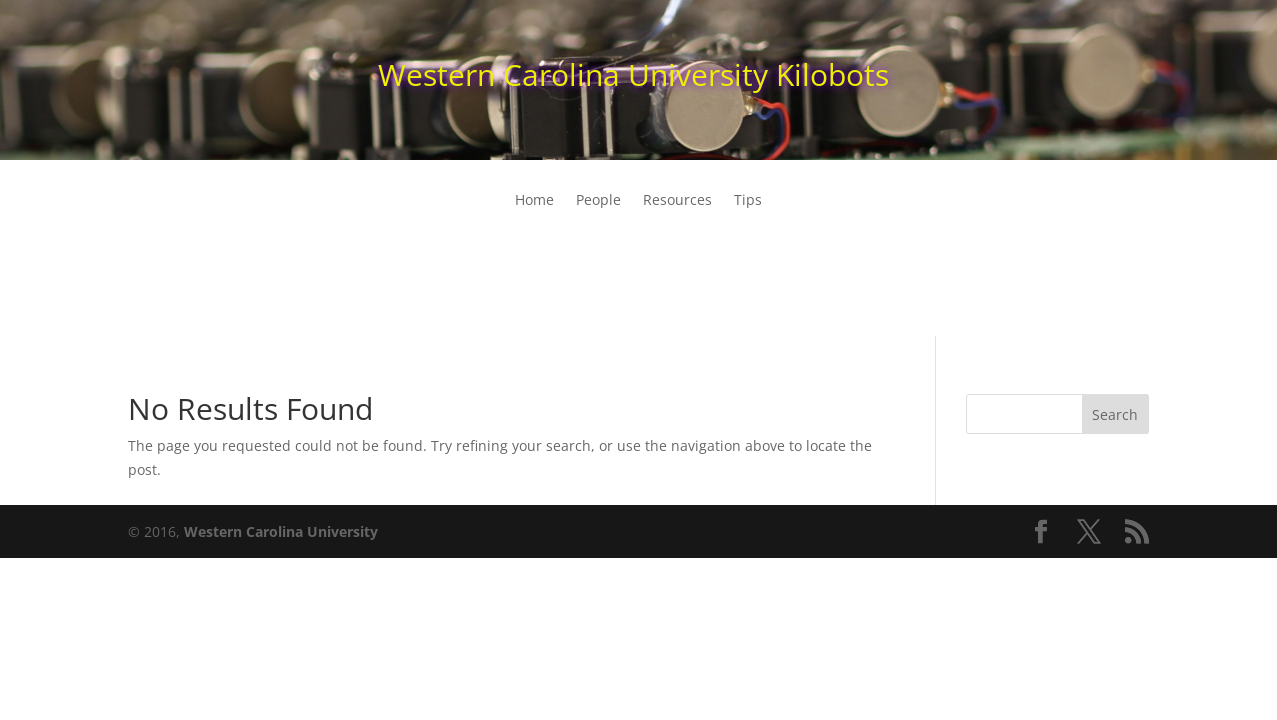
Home (534, 201)
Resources (677, 201)
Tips (748, 201)
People (598, 201)
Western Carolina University (281, 531)
